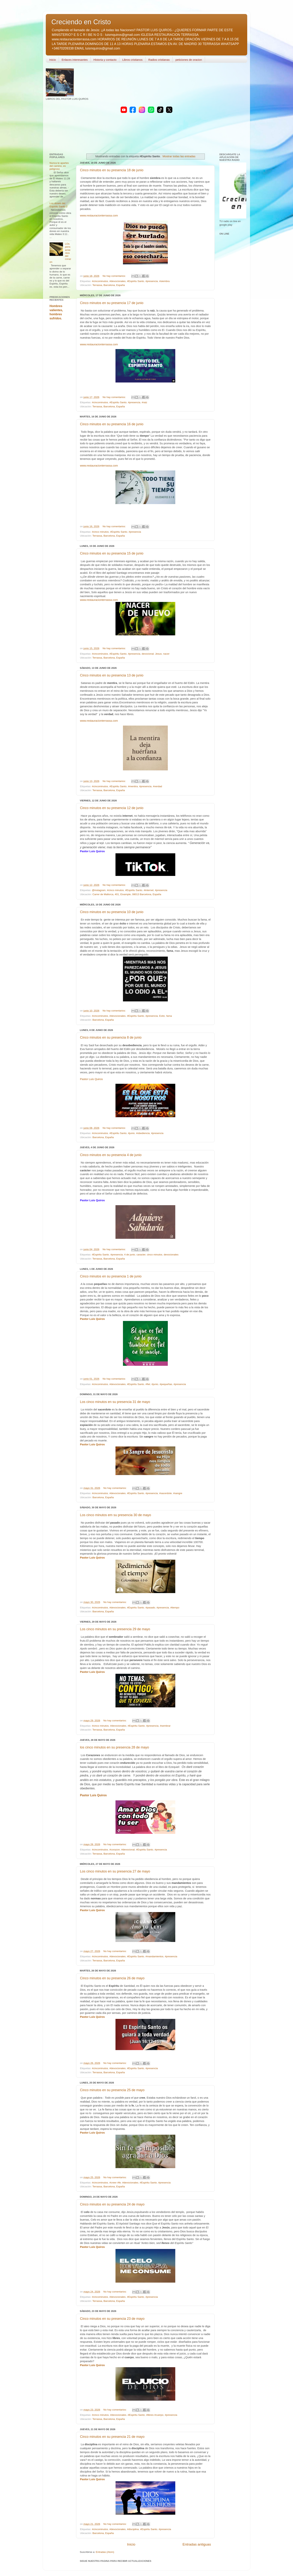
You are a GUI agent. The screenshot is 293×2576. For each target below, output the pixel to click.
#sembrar (165, 1725)
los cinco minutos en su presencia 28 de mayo (114, 1747)
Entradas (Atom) (105, 2552)
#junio (131, 1133)
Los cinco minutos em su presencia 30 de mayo (115, 1515)
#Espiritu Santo (135, 281)
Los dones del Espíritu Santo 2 (58, 205)
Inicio (52, 59)
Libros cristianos (132, 59)
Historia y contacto (104, 59)
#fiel (148, 1384)
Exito (162, 1015)
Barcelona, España (103, 1019)
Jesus (158, 653)
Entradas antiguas (197, 2544)
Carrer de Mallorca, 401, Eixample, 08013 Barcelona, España (126, 894)
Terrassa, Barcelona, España (108, 285)
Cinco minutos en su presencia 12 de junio (111, 808)
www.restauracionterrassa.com (99, 215)
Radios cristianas (159, 59)
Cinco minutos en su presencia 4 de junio (110, 1155)
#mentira (133, 786)
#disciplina (133, 2529)
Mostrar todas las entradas (179, 156)
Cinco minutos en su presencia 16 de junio (111, 424)
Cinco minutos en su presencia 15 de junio (111, 553)
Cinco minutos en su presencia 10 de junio (111, 912)
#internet (149, 890)
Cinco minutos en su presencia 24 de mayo (112, 2204)
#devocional (128, 1849)
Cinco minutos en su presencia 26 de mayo (112, 1978)
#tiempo (174, 1607)
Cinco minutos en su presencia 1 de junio (110, 1276)
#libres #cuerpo (154, 2415)
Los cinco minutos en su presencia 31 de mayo (115, 1402)
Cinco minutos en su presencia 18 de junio (111, 170)
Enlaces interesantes (75, 59)
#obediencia (143, 1133)
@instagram (99, 890)
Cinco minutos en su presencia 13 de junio (111, 675)
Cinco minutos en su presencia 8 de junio (110, 1037)
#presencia (152, 281)
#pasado (150, 1607)
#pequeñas (166, 1384)
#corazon (115, 1849)
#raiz (144, 402)
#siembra (164, 281)
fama (169, 1015)
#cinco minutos (100, 531)
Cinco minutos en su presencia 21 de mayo (112, 2437)
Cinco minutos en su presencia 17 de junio (111, 303)
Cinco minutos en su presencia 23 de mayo (112, 2319)
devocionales (171, 1254)
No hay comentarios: (115, 276)
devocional (148, 653)
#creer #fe (115, 2182)
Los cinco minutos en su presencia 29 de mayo (115, 1629)
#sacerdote (165, 1493)
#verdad (157, 786)
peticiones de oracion (188, 59)
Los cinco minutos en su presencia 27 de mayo (115, 1871)
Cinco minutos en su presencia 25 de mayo (112, 2090)
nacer (166, 653)
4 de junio (129, 1254)
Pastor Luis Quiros (91, 1079)
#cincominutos (100, 281)
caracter (141, 1254)
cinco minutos (154, 1254)
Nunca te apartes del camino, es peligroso (59, 166)
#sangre (177, 1493)
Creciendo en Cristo (81, 22)
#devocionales (118, 281)
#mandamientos (155, 1956)
